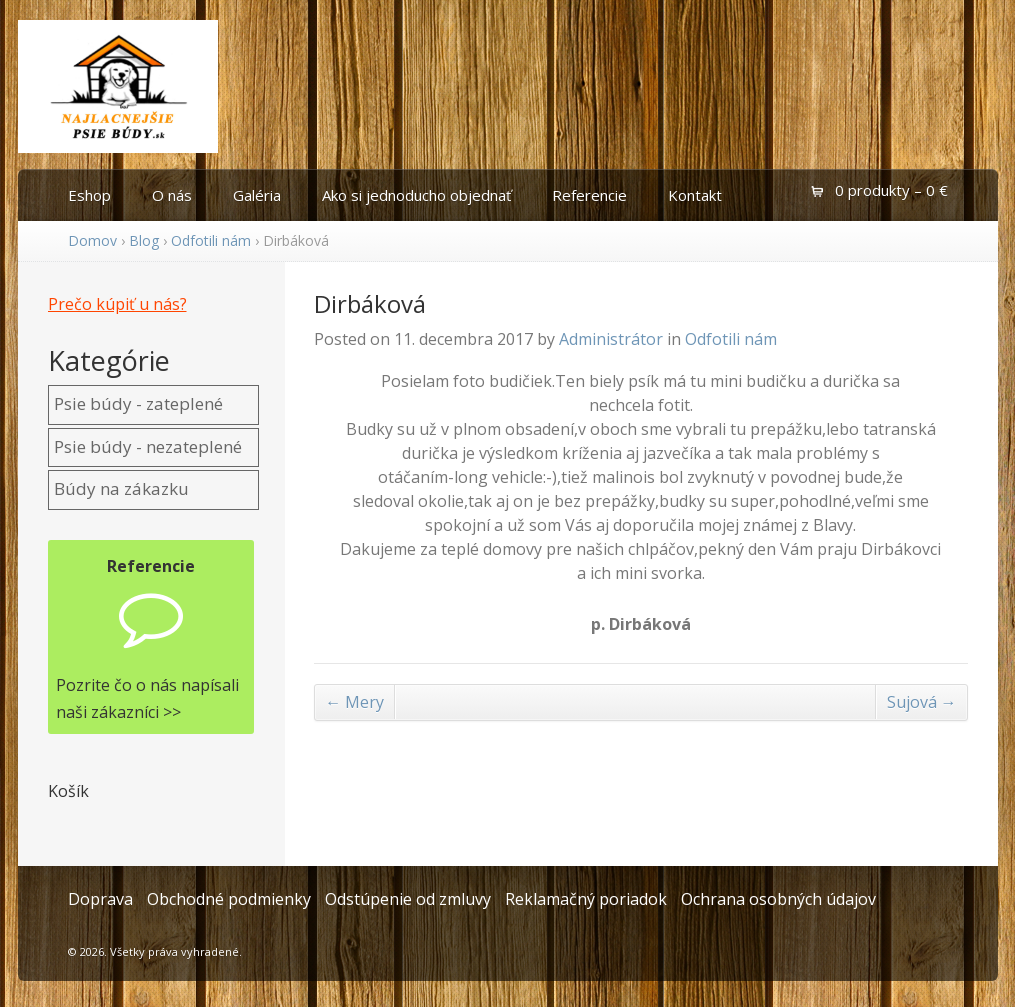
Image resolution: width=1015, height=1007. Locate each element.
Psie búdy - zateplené (138, 403)
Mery (354, 702)
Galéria (257, 195)
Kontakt (695, 195)
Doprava (100, 899)
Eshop (89, 195)
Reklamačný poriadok (586, 899)
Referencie (589, 195)
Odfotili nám (211, 240)
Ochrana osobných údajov (778, 899)
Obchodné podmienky (229, 899)
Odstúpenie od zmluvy (408, 899)
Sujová (922, 702)
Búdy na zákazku (121, 488)
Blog (144, 240)
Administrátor (611, 339)
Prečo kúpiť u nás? (117, 304)
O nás (172, 195)
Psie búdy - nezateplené (148, 446)
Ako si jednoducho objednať (416, 195)
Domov (92, 240)
